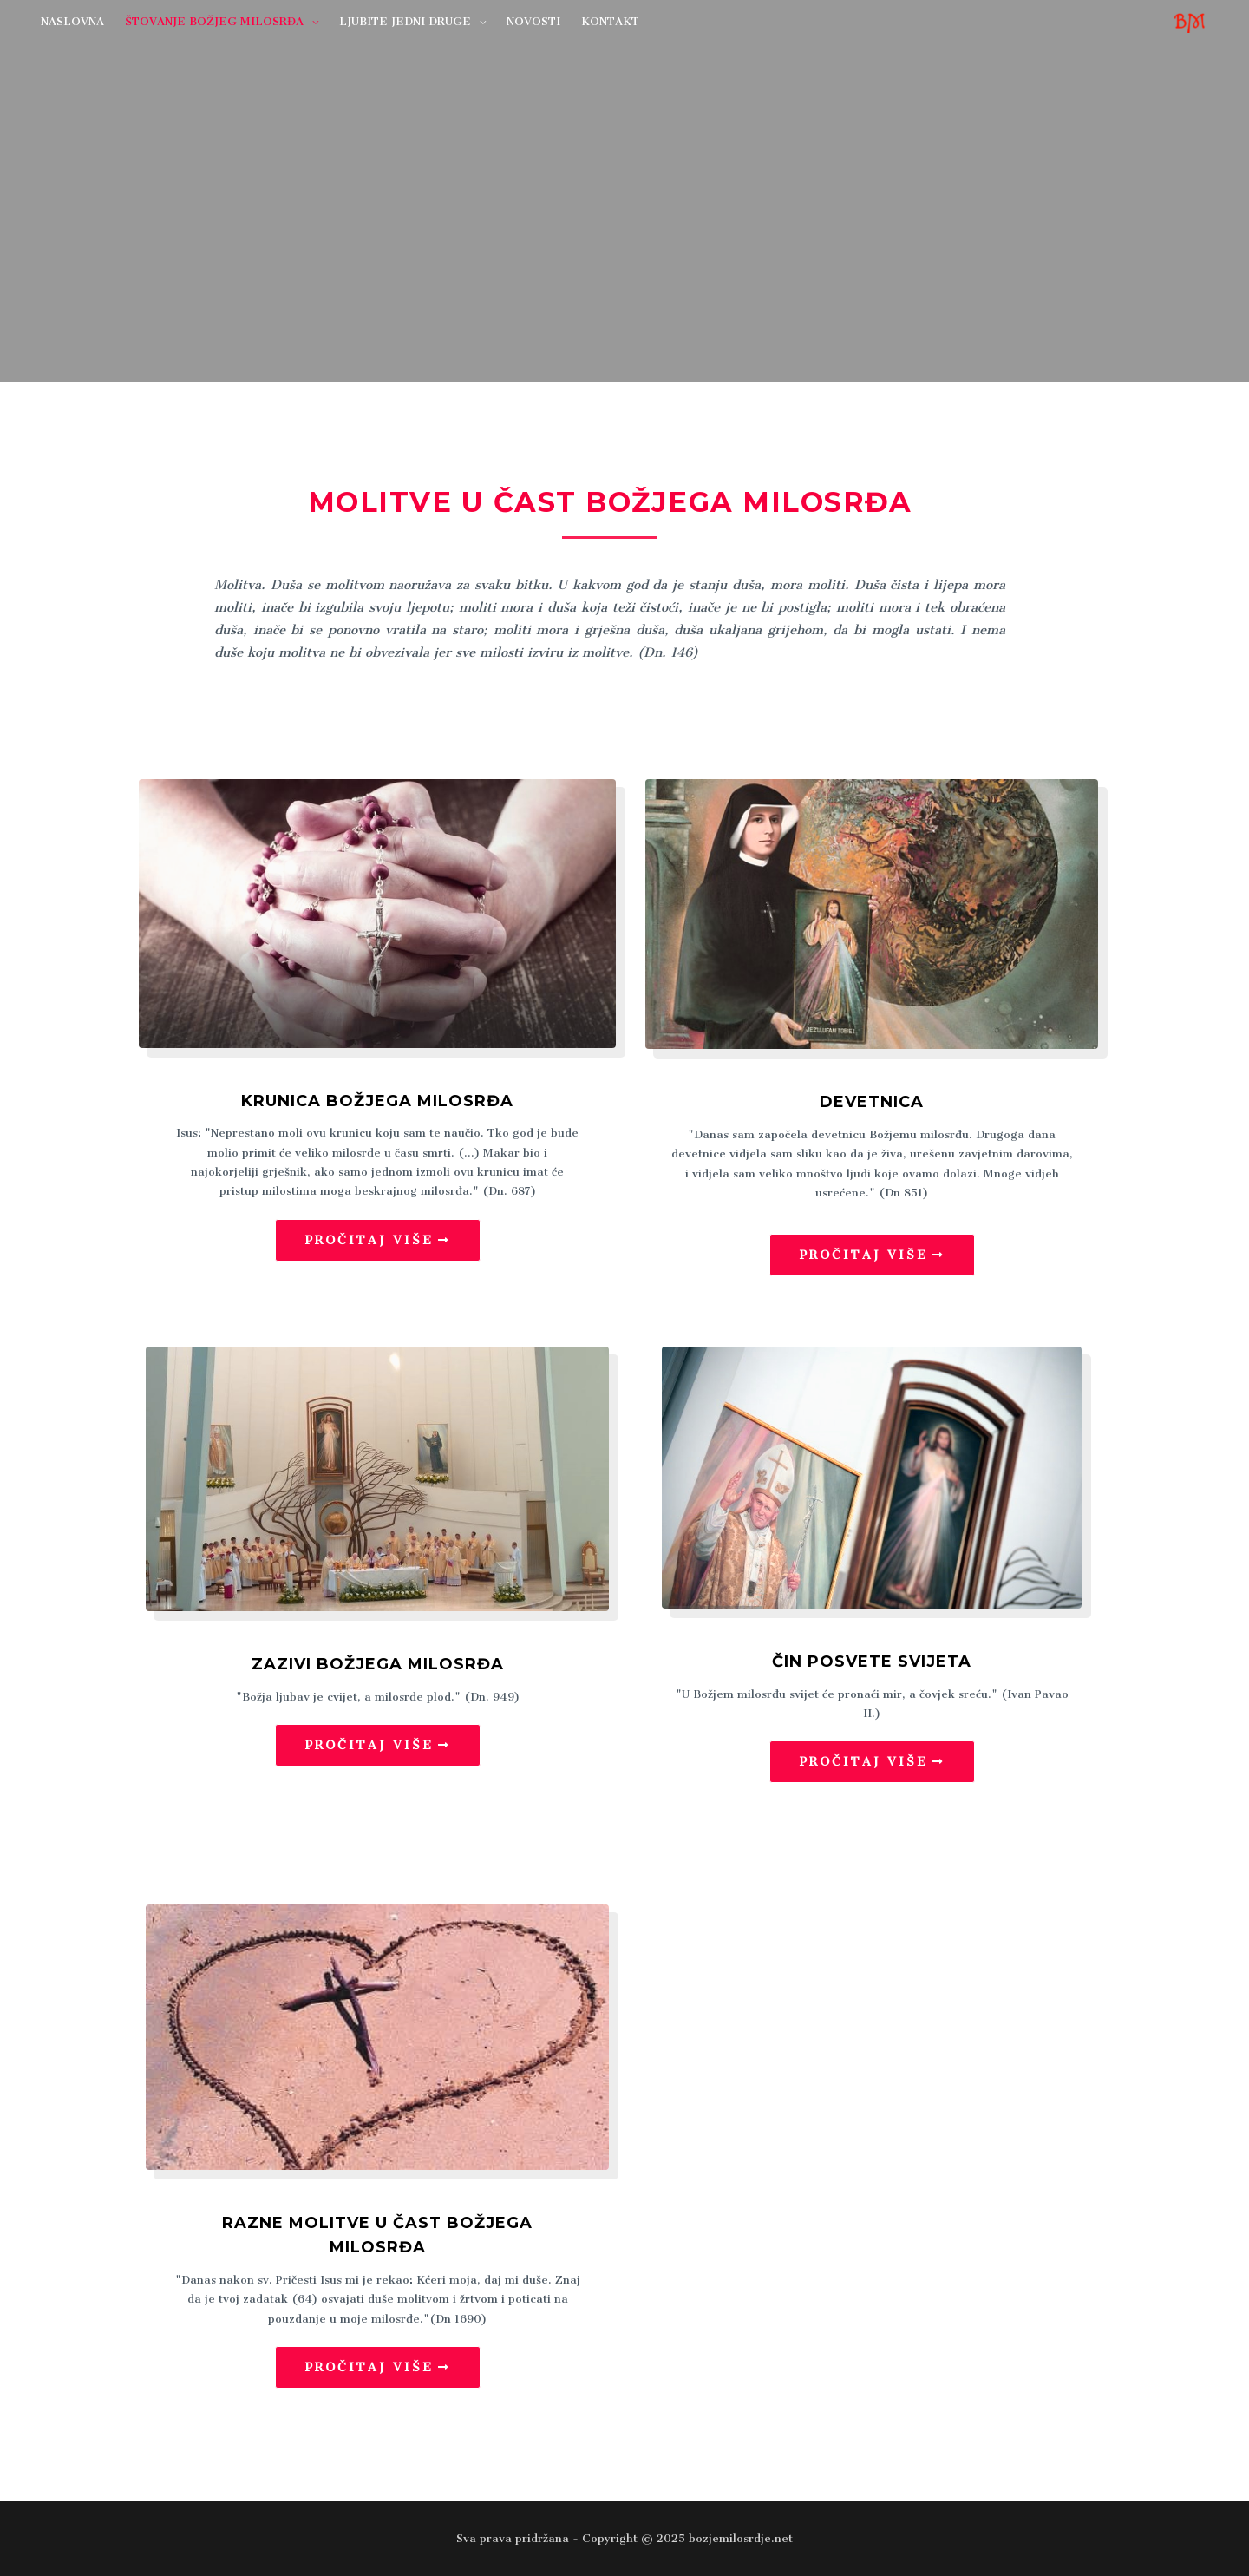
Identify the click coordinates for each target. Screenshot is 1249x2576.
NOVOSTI (533, 21)
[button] (378, 1240)
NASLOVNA (72, 21)
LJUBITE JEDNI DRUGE (405, 21)
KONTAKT (610, 21)
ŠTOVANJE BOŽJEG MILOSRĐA (214, 21)
